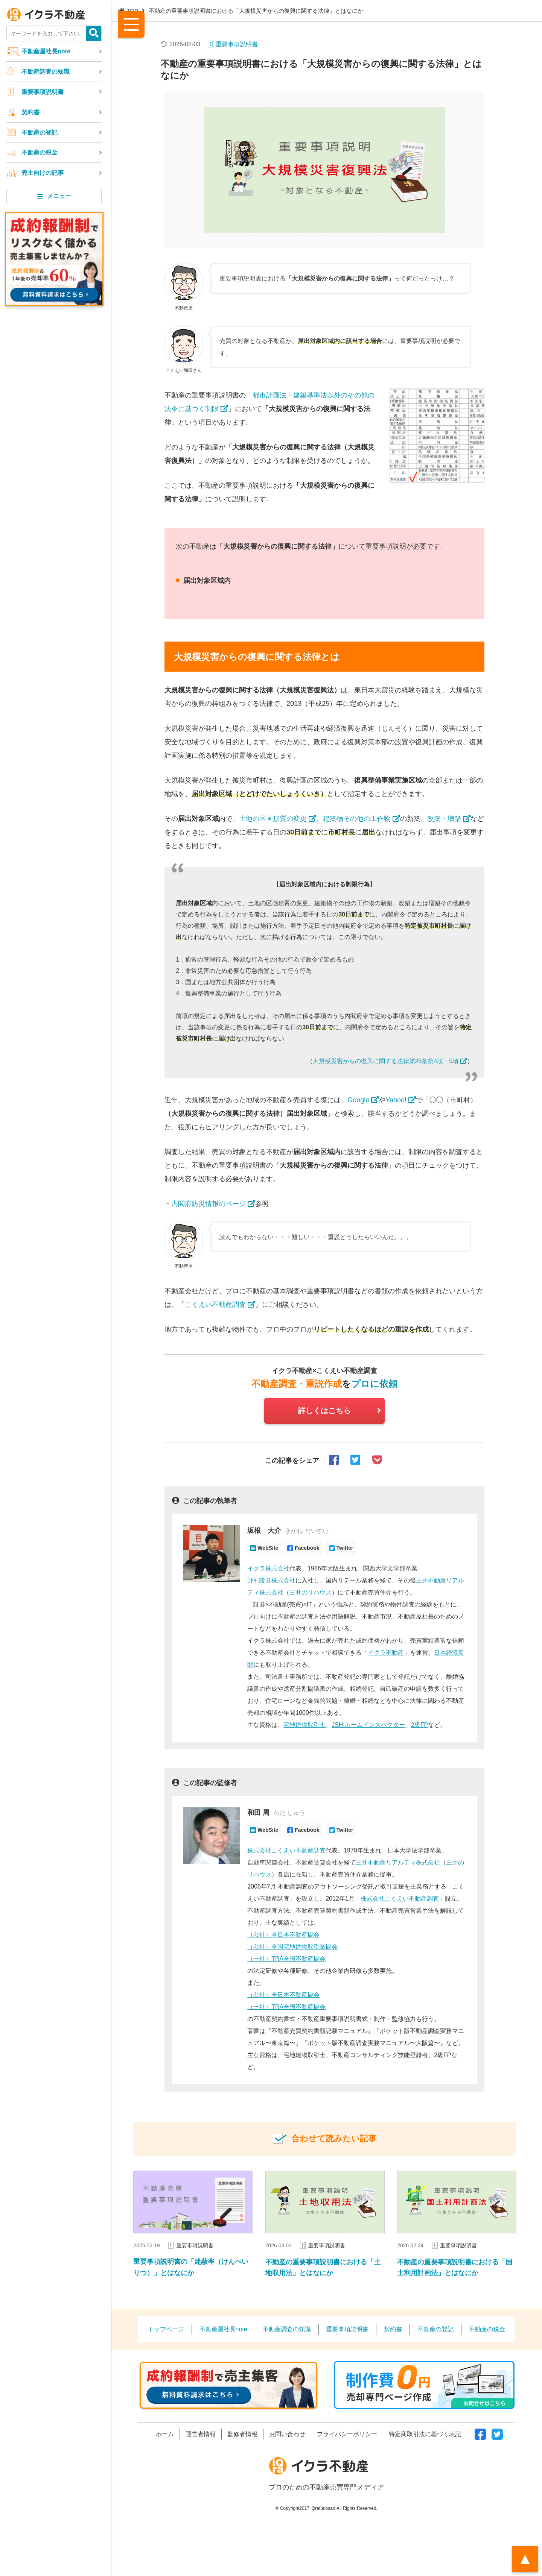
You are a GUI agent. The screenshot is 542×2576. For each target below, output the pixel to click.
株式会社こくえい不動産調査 (287, 1850)
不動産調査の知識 (48, 71)
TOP (134, 11)
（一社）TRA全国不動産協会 (287, 1959)
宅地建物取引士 (306, 1725)
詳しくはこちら (325, 1410)
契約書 (33, 112)
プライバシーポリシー (348, 2433)
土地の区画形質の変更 (274, 818)
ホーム (166, 2433)
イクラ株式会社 (269, 1568)
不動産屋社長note (48, 51)
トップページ (167, 2329)
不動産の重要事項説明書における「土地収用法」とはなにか (324, 2267)
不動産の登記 (42, 132)
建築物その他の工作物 (358, 818)
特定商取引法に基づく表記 (426, 2433)
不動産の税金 (42, 152)
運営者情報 (202, 2433)
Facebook (308, 1547)
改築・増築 (445, 818)
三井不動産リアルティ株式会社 (399, 1862)
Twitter (345, 1547)
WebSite (269, 1547)
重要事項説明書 (45, 92)
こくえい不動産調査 (216, 1304)
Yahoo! (397, 1099)
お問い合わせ (288, 2433)
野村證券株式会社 (272, 1580)
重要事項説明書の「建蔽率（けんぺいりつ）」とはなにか (193, 2267)
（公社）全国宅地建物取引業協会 (293, 1946)
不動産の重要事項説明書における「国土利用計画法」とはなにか (455, 2267)
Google (359, 1099)
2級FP (420, 1725)
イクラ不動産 (387, 1652)
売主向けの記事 (45, 173)
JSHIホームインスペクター (369, 1725)
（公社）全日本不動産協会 (284, 1934)
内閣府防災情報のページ (209, 1203)
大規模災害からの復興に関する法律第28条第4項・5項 (387, 1061)
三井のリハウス (312, 1592)
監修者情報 (243, 2433)
